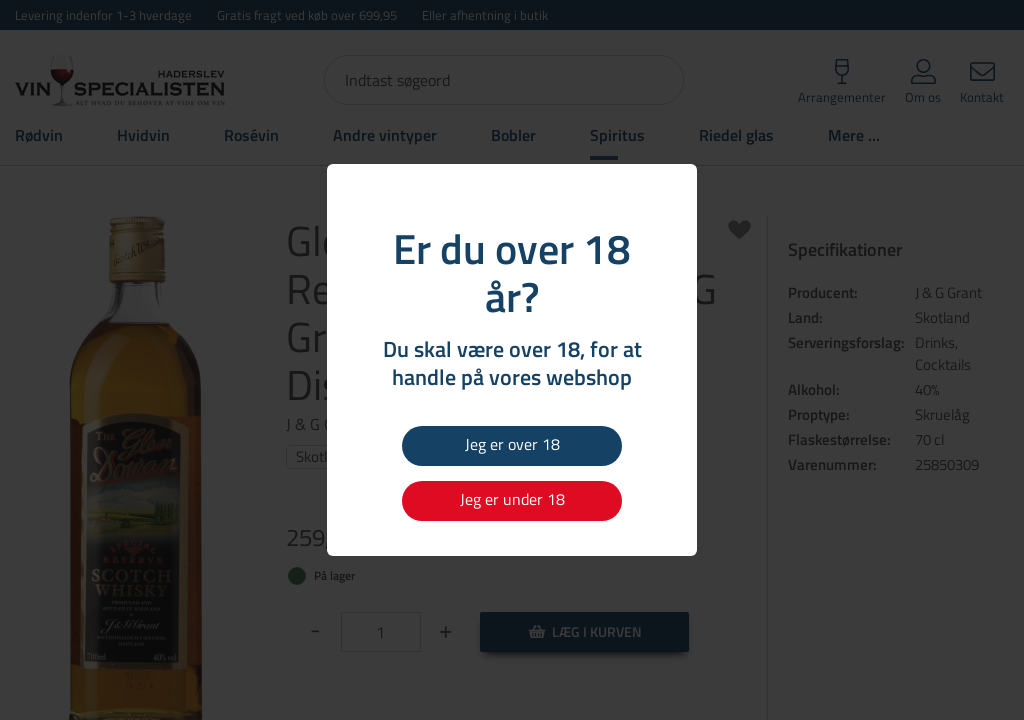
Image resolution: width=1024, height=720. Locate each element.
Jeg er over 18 (512, 444)
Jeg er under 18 (512, 499)
